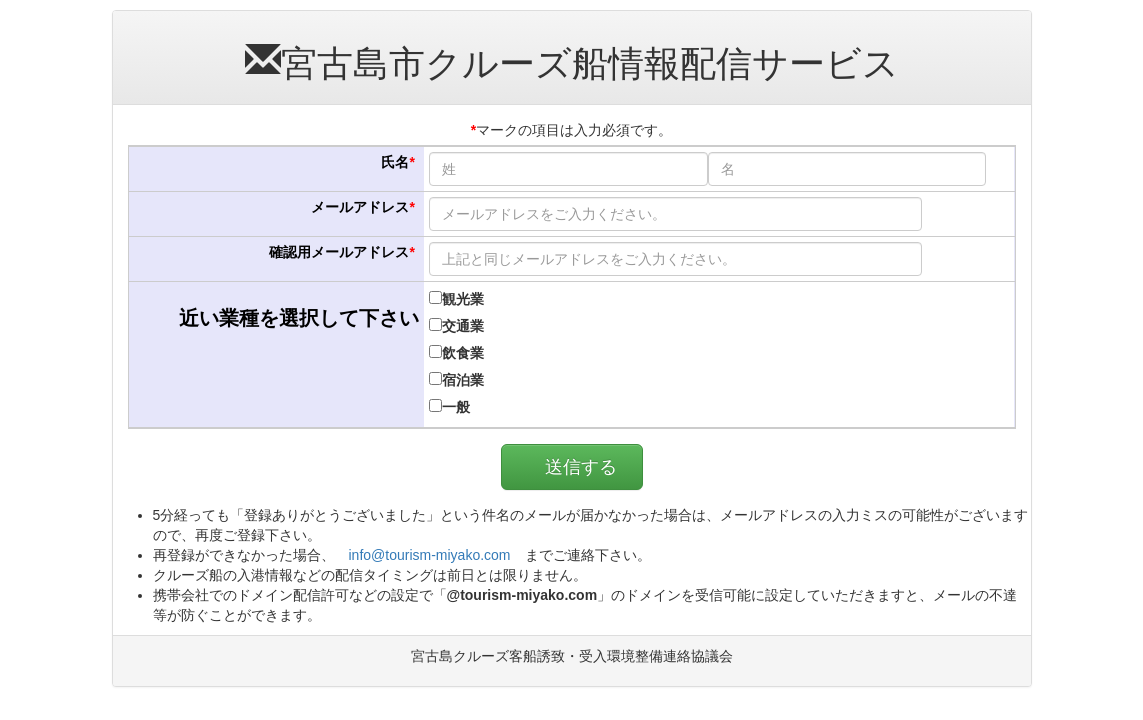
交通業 (456, 326)
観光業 (456, 299)
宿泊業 (456, 380)
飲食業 (456, 353)
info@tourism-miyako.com (430, 555)
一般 (449, 407)
